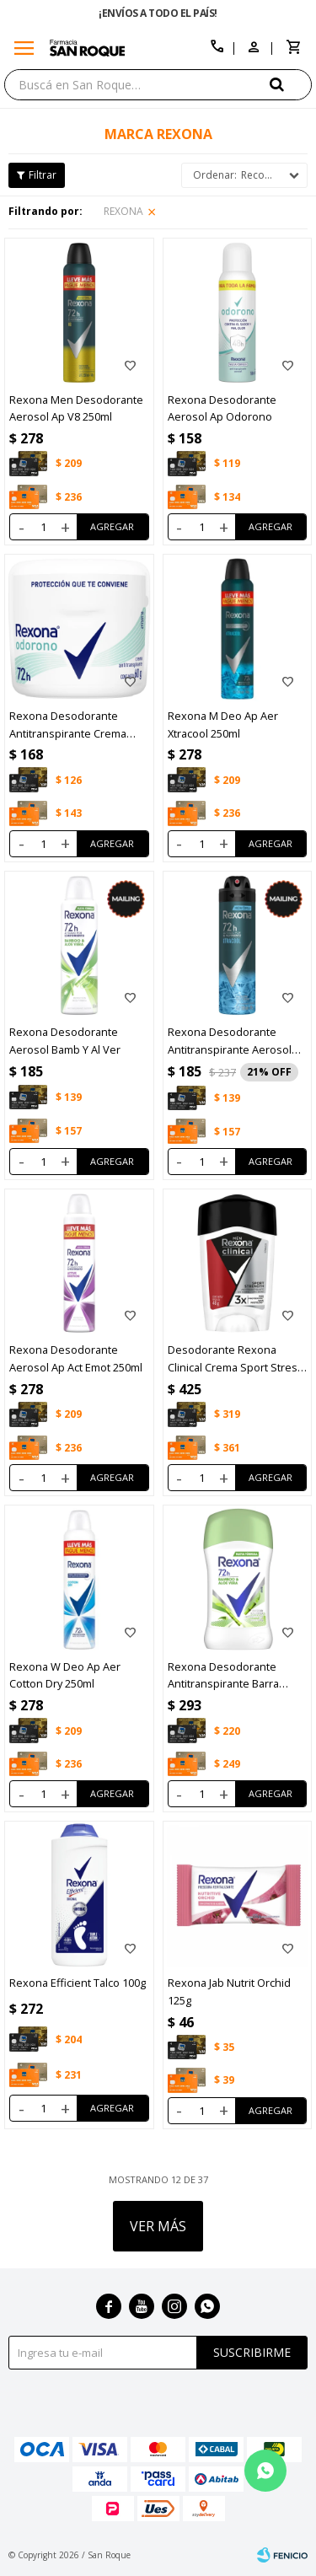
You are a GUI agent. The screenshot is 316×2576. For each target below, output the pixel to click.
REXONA (123, 211)
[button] (291, 84)
